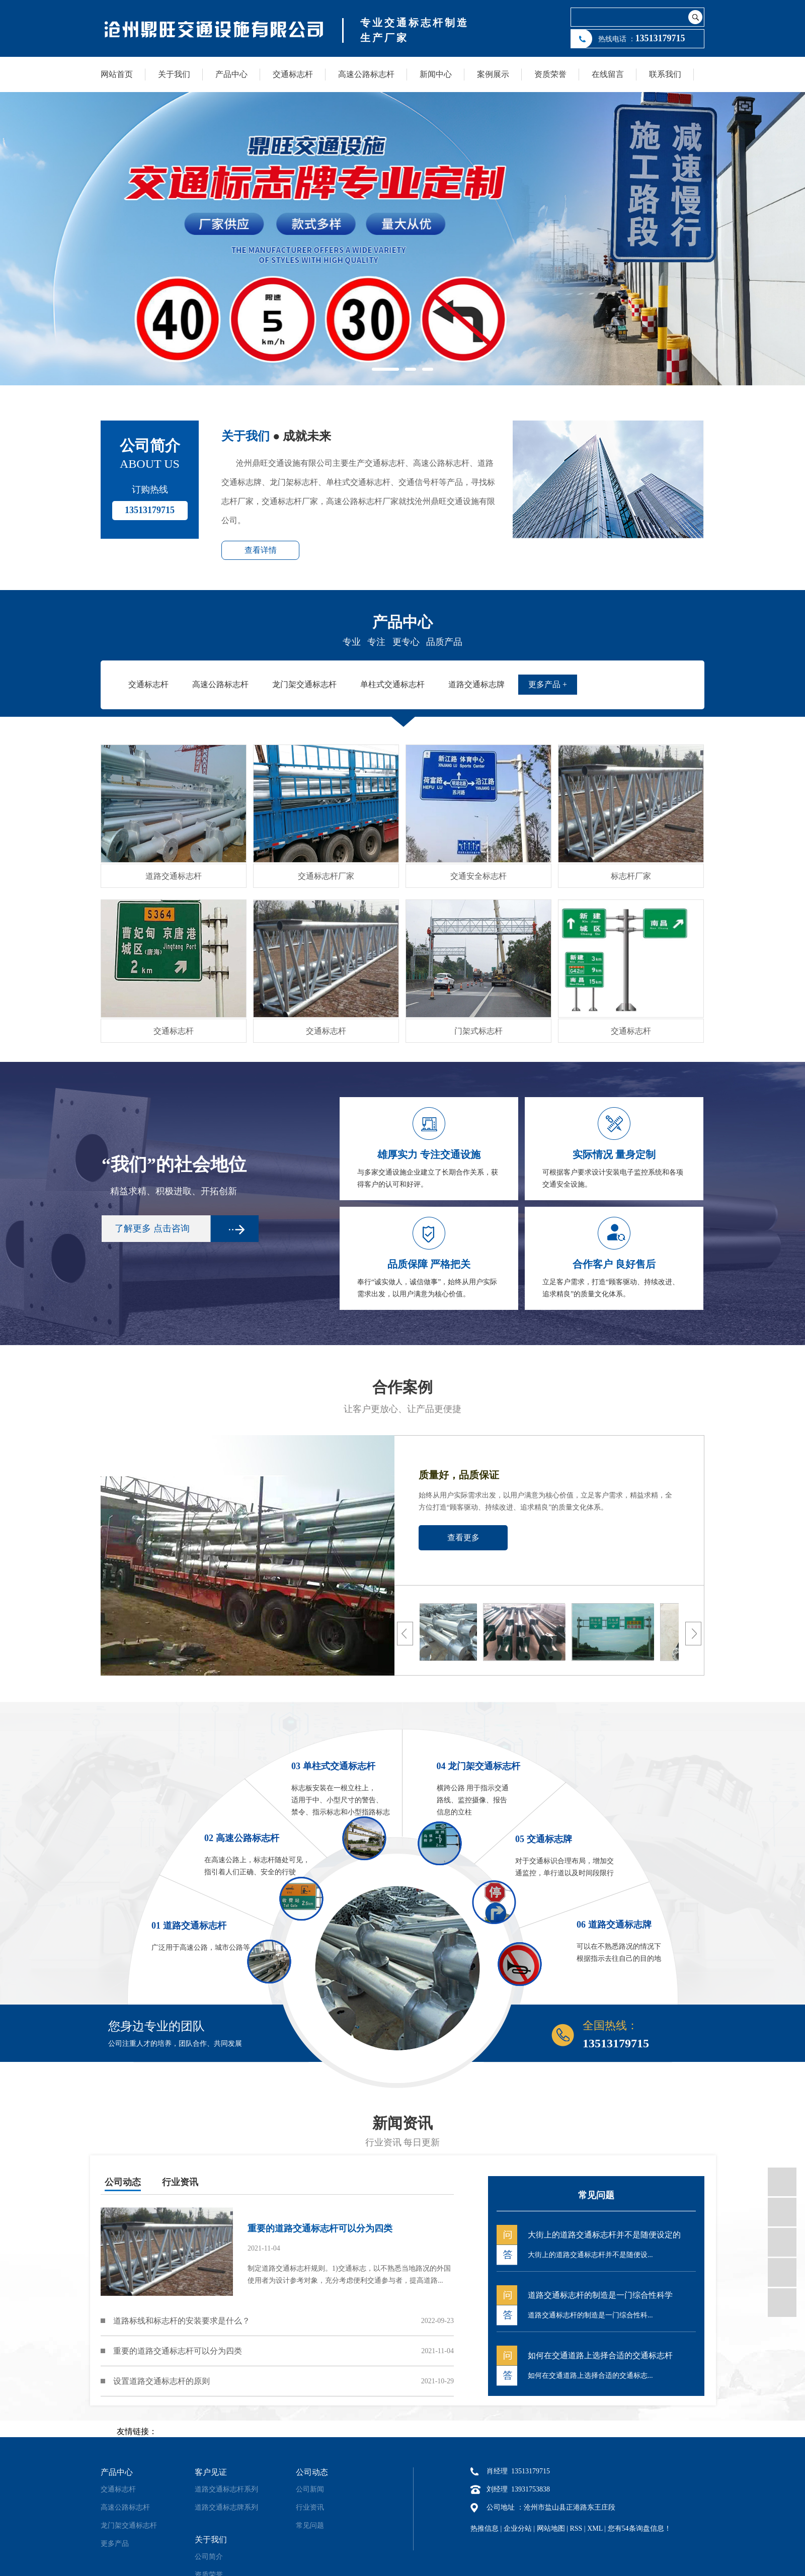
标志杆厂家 (631, 876)
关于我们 (174, 74)
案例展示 (493, 74)
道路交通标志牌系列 (226, 2507)
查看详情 (261, 550)
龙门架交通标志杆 (129, 2525)
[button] (385, 369)
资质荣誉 (550, 74)
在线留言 (608, 74)
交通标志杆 (293, 74)
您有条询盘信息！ (639, 2528)
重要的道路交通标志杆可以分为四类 (177, 2351)
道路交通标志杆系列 (226, 2489)
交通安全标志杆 (478, 876)
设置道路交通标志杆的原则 (161, 2381)
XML (595, 2528)
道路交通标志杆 (173, 876)
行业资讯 (180, 2182)
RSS (576, 2528)
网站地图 (551, 2528)
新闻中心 (436, 74)
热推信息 (484, 2528)
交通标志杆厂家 (326, 876)
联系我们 (665, 74)
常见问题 (310, 2525)
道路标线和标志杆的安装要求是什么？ (181, 2320)
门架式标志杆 (478, 1031)
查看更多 (463, 1537)
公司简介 (209, 2556)
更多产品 (115, 2543)
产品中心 (231, 74)
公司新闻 (310, 2489)
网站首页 (117, 74)
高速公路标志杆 (366, 74)
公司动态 (123, 2182)
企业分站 (518, 2528)
